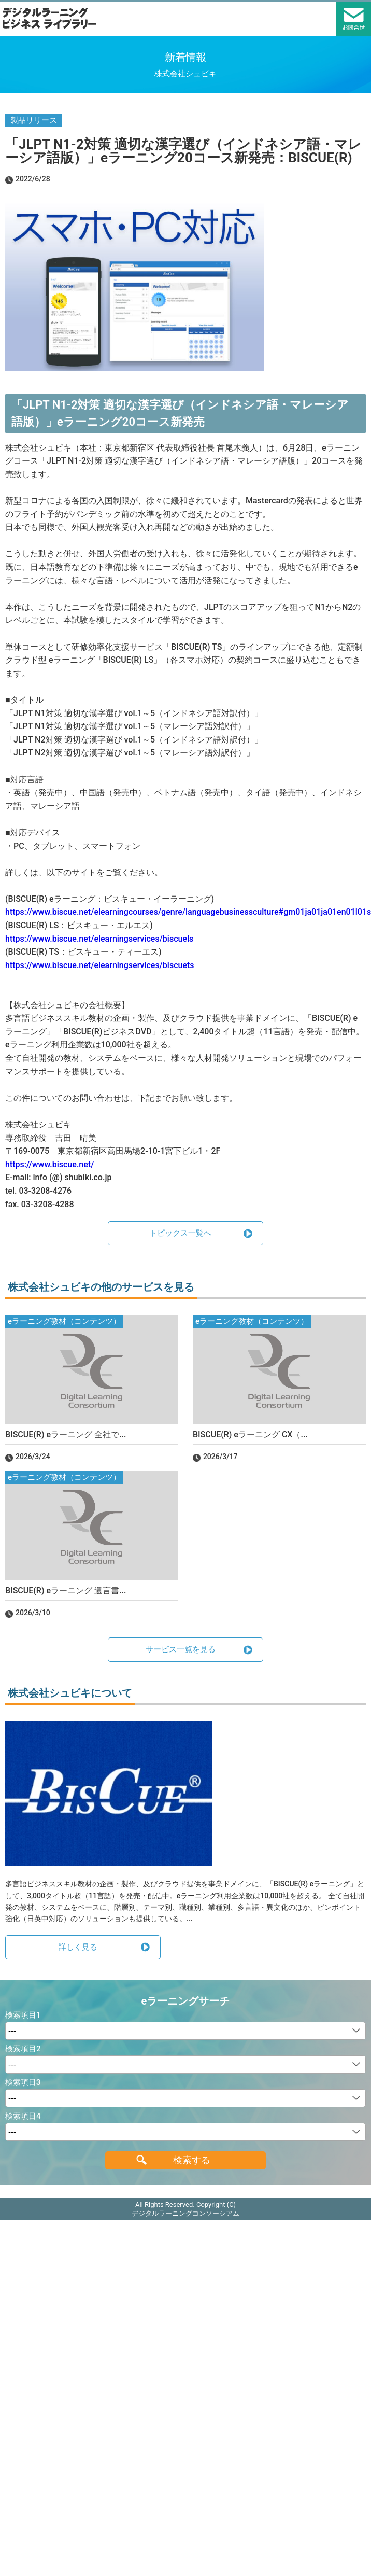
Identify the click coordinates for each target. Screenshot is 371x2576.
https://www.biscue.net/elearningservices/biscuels (99, 939)
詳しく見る (78, 1947)
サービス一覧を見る (181, 1649)
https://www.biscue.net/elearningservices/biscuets (99, 965)
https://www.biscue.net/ (49, 1164)
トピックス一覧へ (180, 1233)
